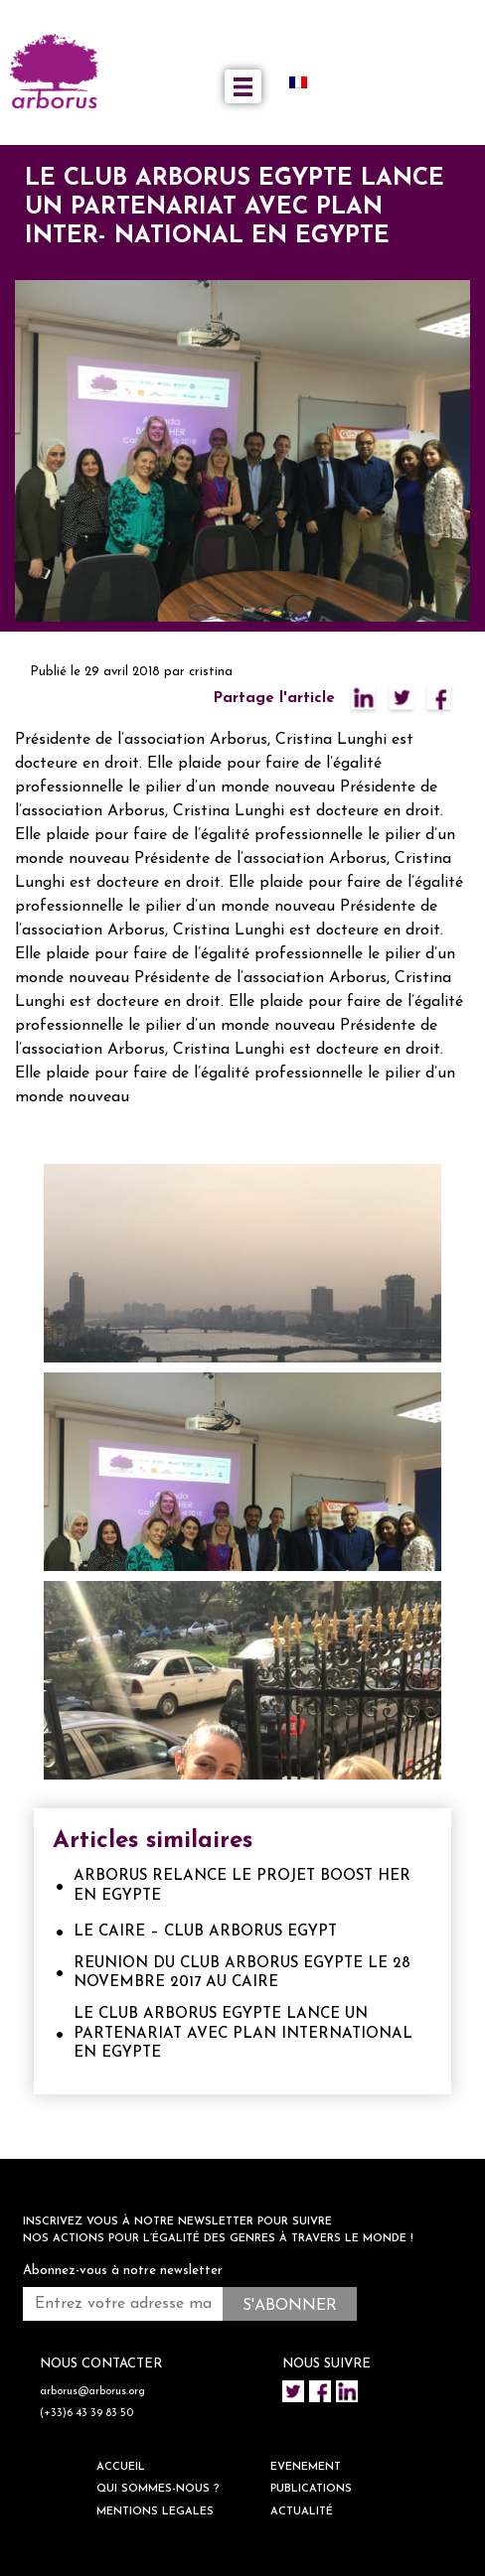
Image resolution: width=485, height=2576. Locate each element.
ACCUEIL (120, 2467)
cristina (211, 671)
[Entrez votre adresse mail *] (123, 2304)
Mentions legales (155, 2511)
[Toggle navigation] (243, 86)
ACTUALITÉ (301, 2511)
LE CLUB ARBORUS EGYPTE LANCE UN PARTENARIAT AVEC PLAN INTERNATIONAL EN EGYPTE (243, 2034)
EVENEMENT (305, 2467)
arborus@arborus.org (92, 2391)
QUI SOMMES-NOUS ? (158, 2489)
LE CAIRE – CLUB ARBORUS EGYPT (205, 1932)
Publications (311, 2489)
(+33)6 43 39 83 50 (86, 2413)
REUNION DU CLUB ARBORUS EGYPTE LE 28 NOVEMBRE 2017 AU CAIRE (242, 1973)
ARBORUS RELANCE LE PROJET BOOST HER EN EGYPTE (242, 1886)
